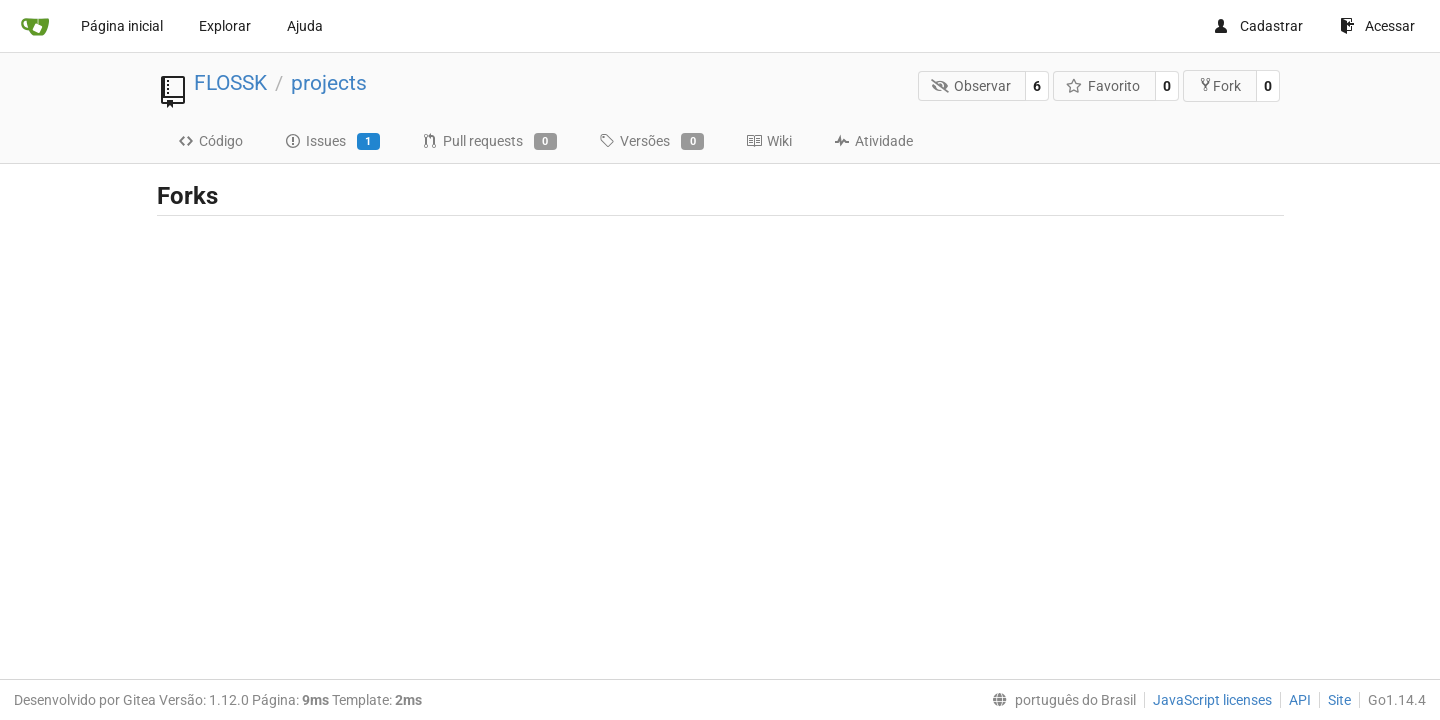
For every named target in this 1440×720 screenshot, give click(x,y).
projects (329, 83)
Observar (971, 86)
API (1300, 700)
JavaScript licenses (1212, 700)
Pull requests (489, 142)
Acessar (1377, 26)
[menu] (1060, 700)
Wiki (769, 141)
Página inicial (122, 26)
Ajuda (305, 26)
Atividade (873, 141)
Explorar (225, 26)
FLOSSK (230, 83)
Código (210, 141)
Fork (1219, 85)
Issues (332, 142)
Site (1339, 700)
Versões (651, 142)
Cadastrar (1258, 26)
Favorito (1103, 86)
